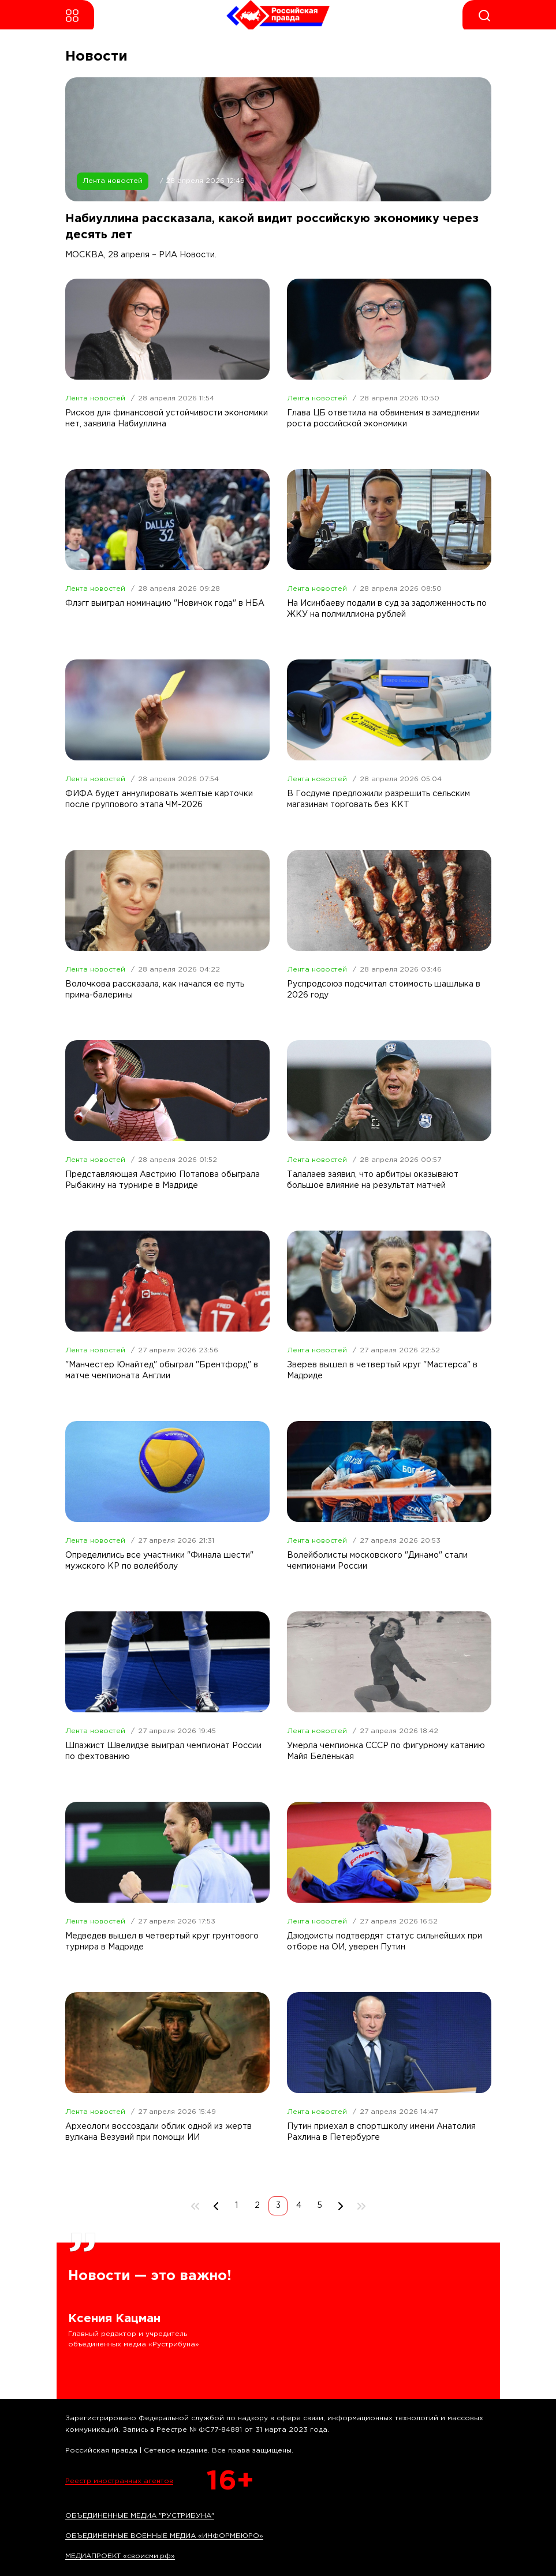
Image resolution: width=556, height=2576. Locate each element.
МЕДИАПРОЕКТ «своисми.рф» (120, 2556)
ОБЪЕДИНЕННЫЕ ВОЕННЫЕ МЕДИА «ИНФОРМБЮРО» (164, 2536)
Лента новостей (113, 181)
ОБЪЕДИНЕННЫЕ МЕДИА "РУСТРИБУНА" (139, 2516)
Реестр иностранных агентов (119, 2481)
